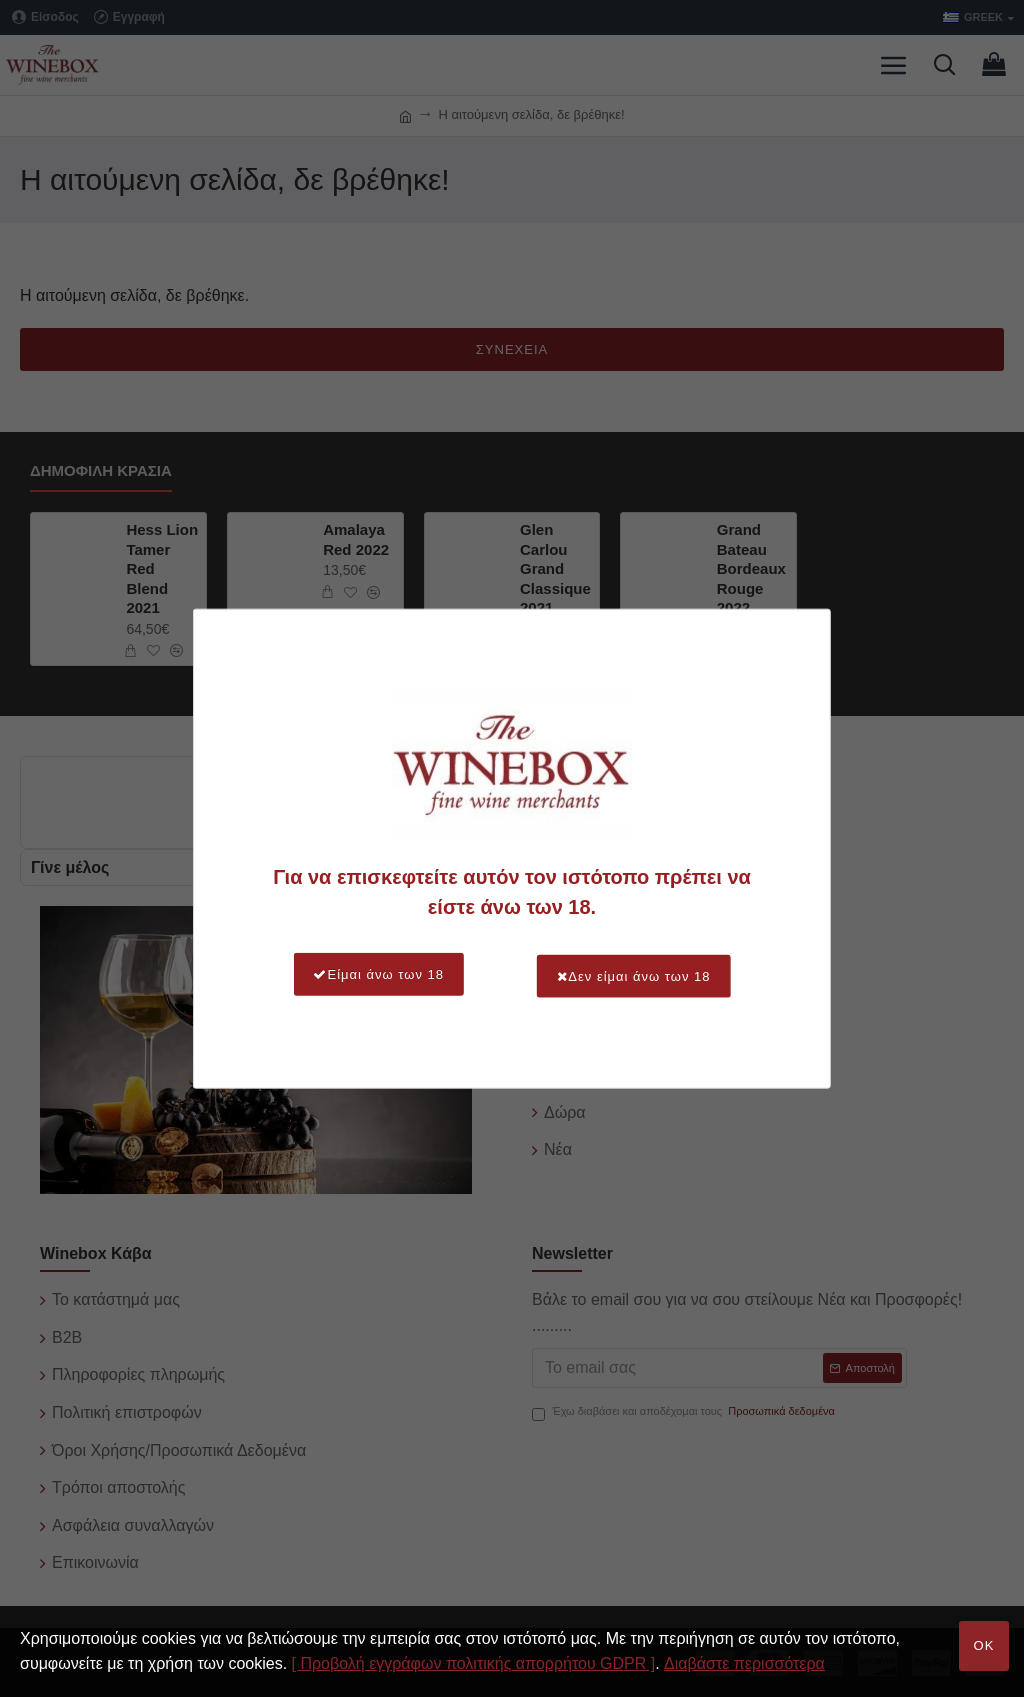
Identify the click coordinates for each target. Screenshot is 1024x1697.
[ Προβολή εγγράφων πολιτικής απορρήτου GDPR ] (474, 1663)
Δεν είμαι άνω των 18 (641, 974)
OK (984, 1645)
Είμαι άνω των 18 (370, 974)
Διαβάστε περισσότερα (744, 1663)
